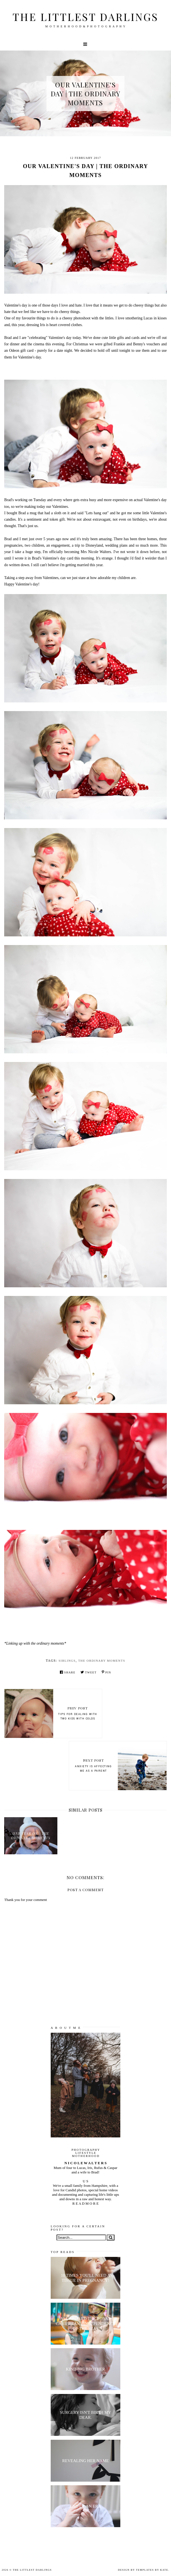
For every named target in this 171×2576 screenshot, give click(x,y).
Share (67, 1672)
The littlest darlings (85, 16)
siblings (67, 1660)
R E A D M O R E (85, 2203)
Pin (106, 1672)
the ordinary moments (101, 1660)
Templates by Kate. (152, 2569)
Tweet (88, 1672)
